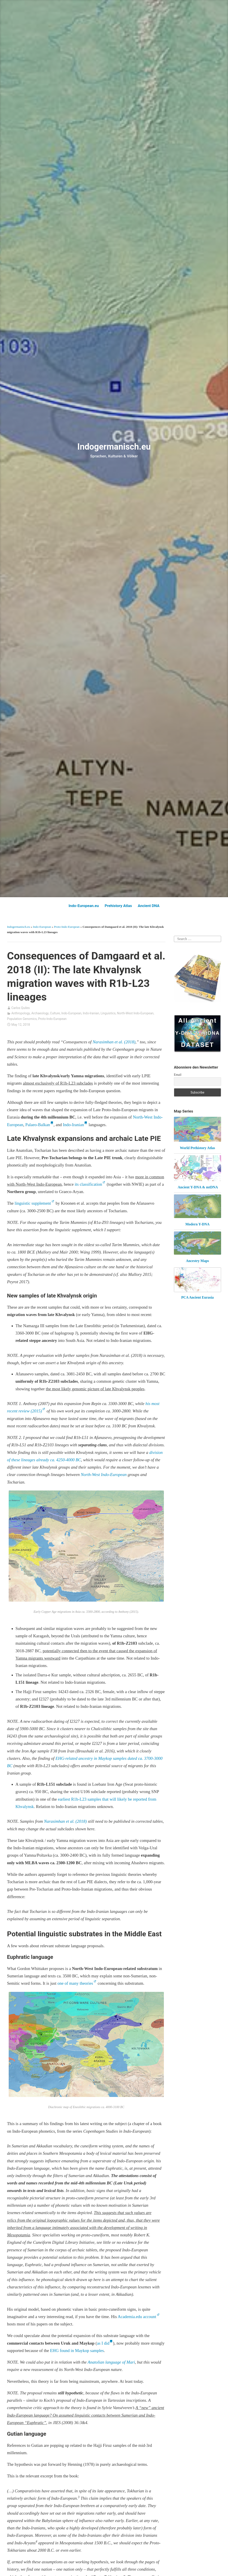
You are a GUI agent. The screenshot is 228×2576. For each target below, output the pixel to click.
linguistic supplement (33, 1203)
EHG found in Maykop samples (77, 2350)
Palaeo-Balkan (37, 1124)
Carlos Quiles (20, 1008)
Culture (55, 1013)
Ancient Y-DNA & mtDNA (198, 1187)
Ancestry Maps (197, 1261)
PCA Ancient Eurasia (197, 1297)
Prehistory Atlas (118, 905)
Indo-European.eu (84, 905)
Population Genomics (22, 1019)
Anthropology (20, 1013)
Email (177, 1074)
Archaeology (40, 1013)
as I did (103, 2343)
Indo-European (42, 926)
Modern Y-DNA (197, 1224)
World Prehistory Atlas (197, 1148)
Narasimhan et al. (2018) (114, 1042)
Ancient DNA (148, 905)
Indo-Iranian (91, 1013)
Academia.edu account (137, 2316)
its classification (88, 1184)
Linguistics (108, 1013)
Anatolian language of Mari (111, 2362)
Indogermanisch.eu (114, 447)
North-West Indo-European (135, 1013)
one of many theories (75, 1983)
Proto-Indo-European (67, 926)
